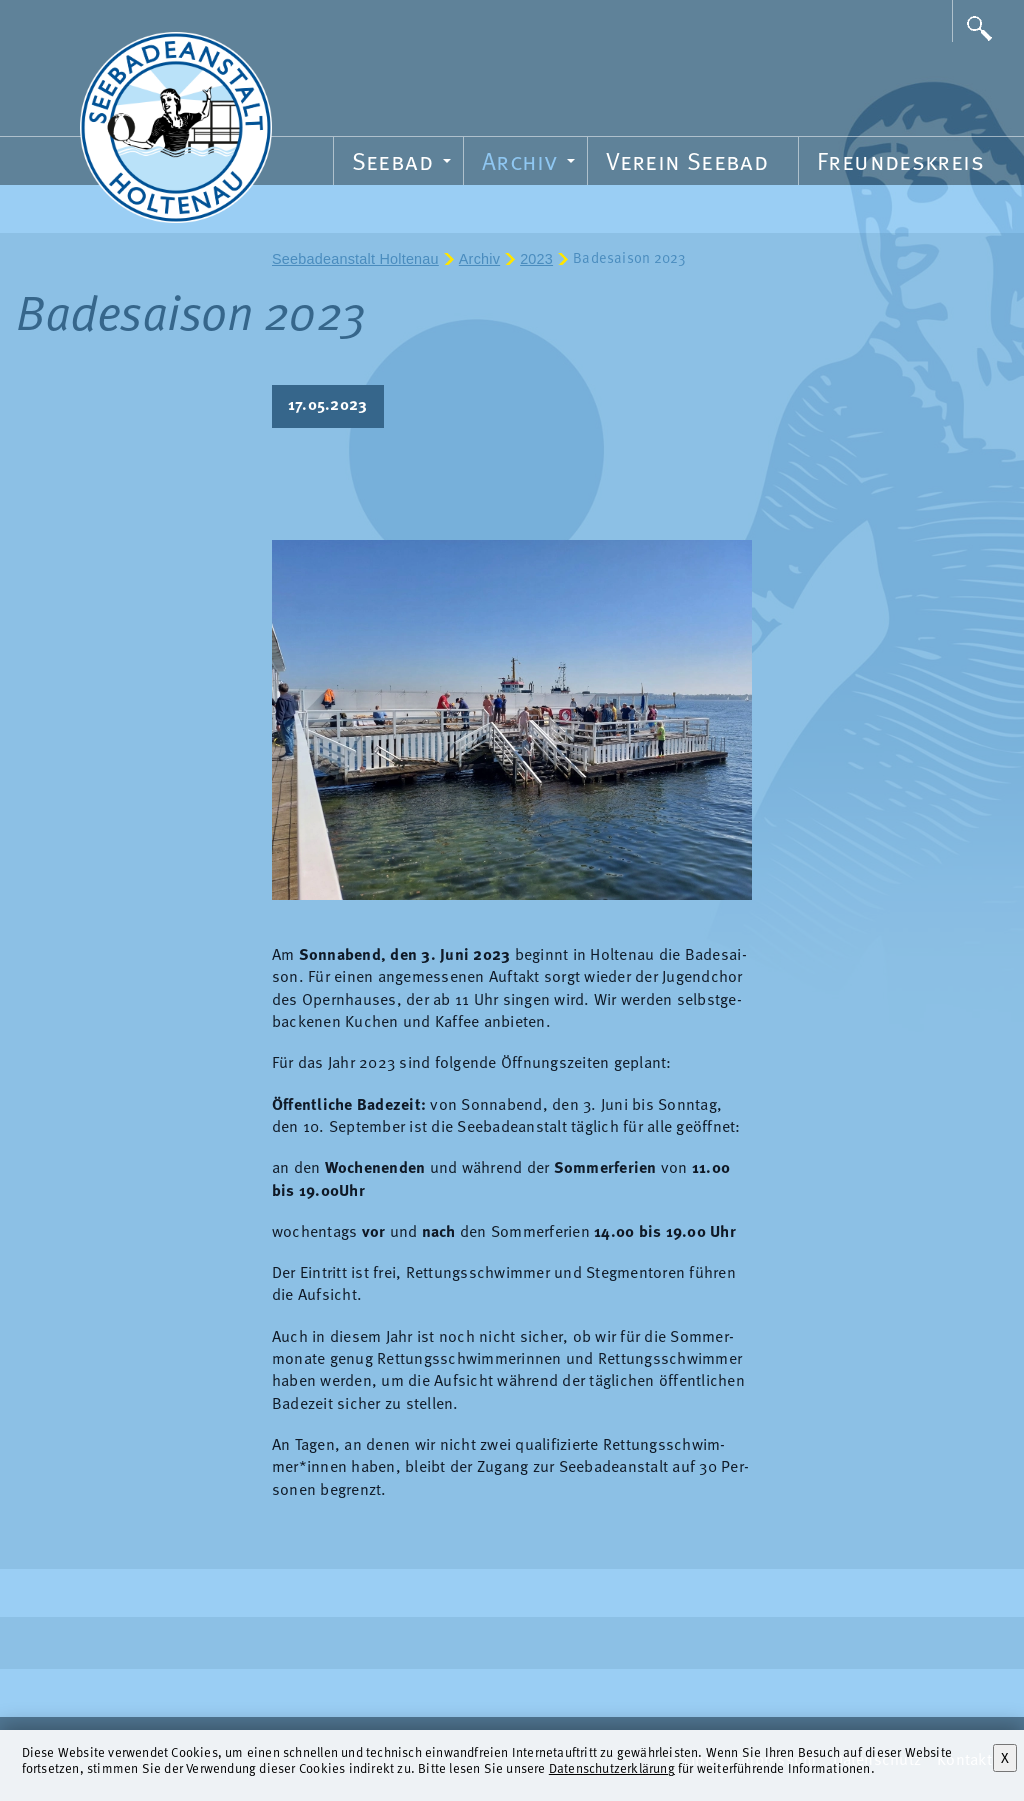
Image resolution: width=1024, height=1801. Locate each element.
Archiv (531, 164)
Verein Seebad (687, 160)
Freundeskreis (900, 160)
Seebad (404, 164)
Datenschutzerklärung (612, 1767)
